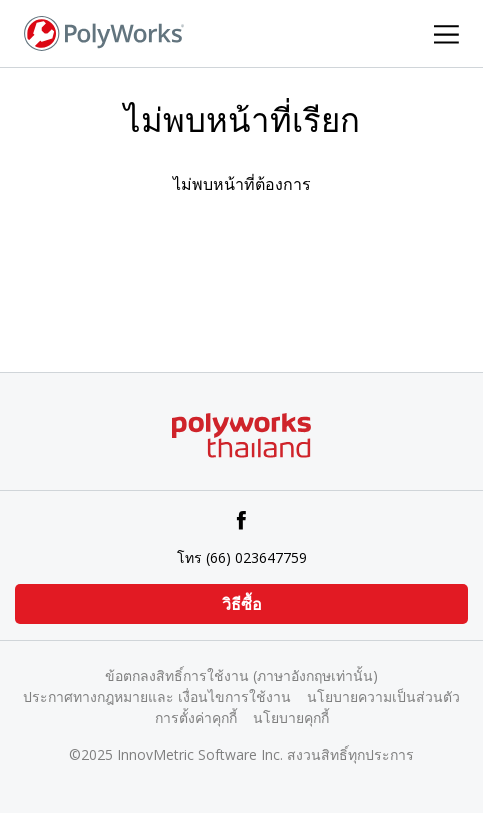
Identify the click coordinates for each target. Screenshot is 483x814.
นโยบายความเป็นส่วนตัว (383, 696)
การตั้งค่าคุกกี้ (196, 717)
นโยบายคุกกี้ (291, 717)
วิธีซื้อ (242, 604)
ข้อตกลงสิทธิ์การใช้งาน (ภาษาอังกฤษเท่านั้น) (241, 675)
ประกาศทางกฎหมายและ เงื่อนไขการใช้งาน (157, 696)
